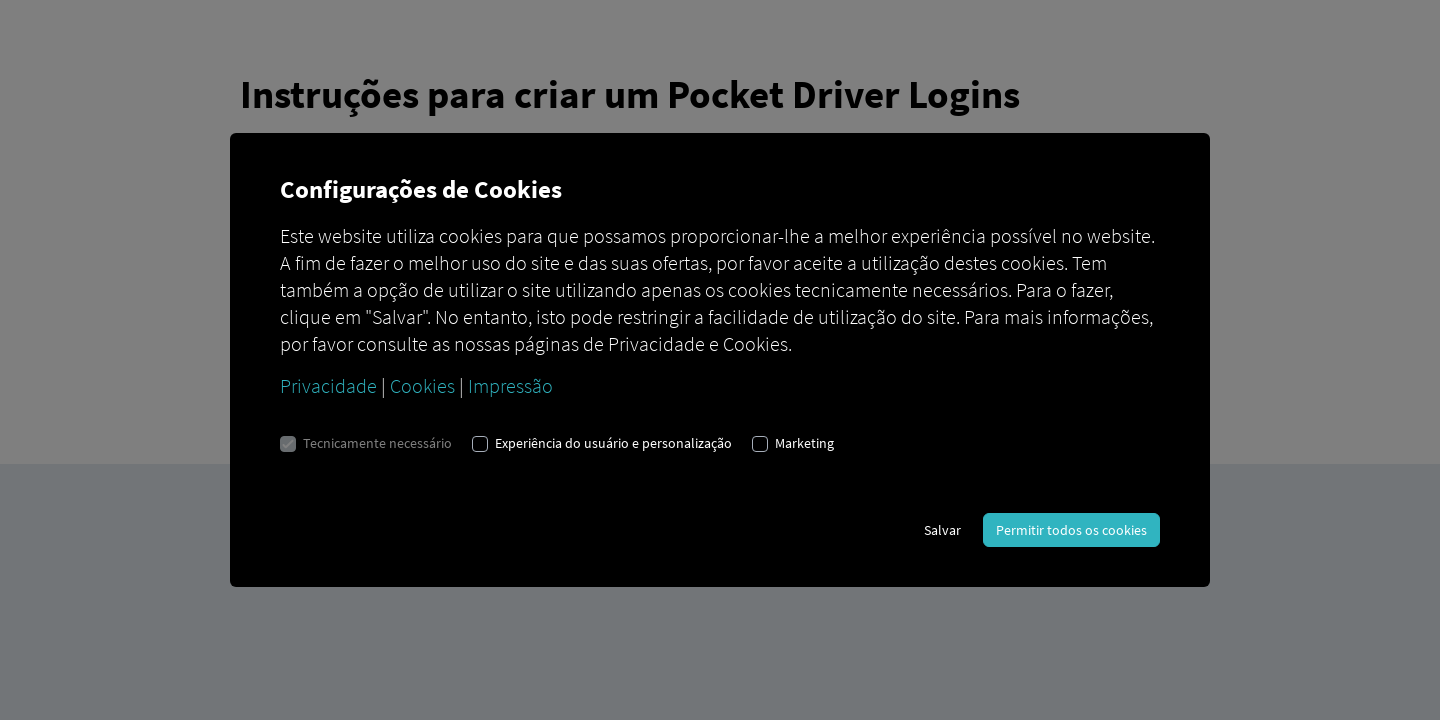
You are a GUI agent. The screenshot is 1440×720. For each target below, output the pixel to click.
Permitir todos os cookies (1071, 530)
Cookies (422, 385)
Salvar (942, 530)
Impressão (510, 385)
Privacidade (328, 385)
